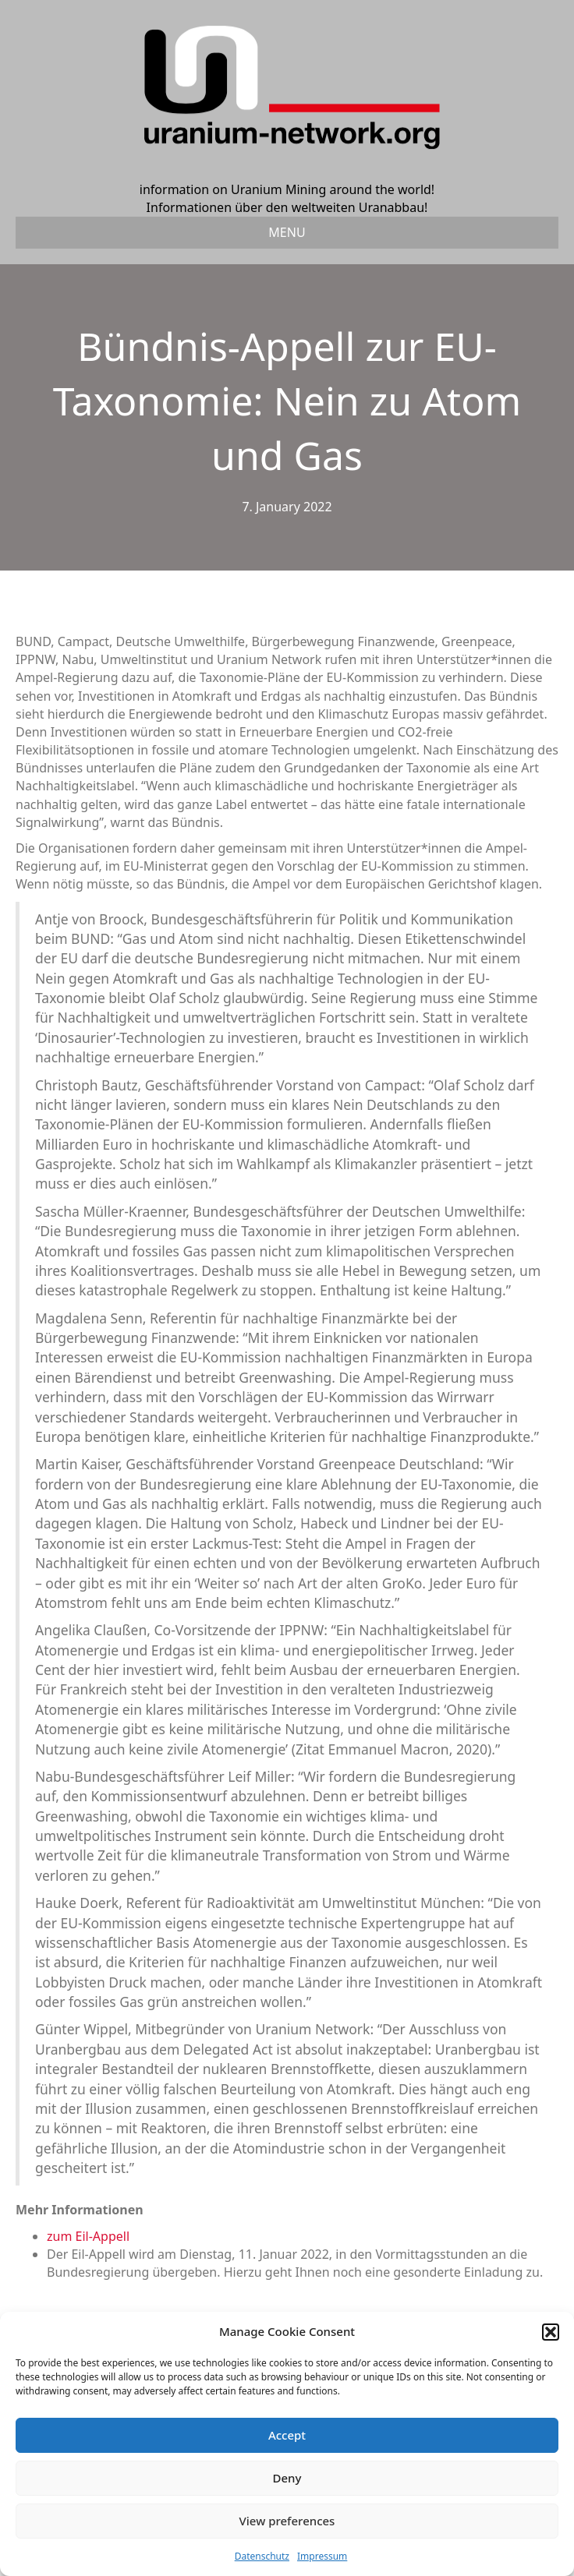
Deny (287, 2478)
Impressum (322, 2556)
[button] (550, 2332)
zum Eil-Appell (88, 2236)
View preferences (287, 2520)
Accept (287, 2435)
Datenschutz (262, 2556)
